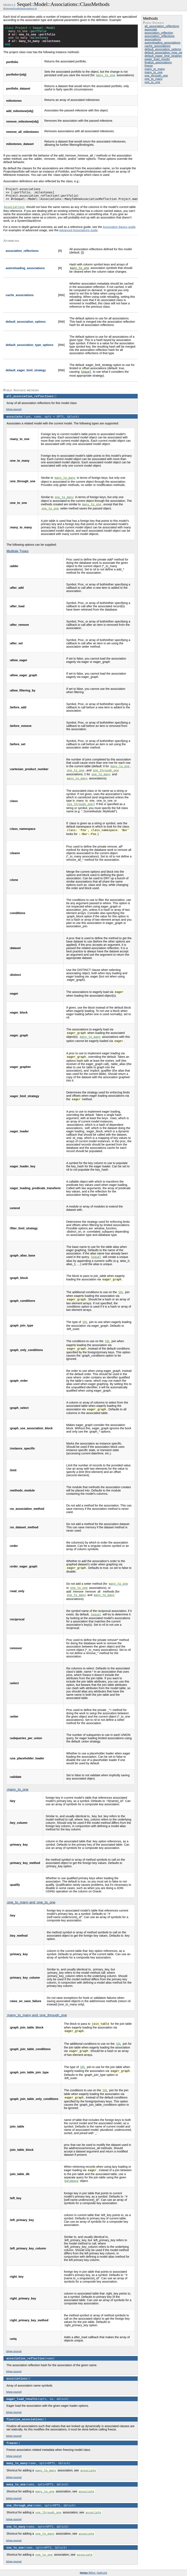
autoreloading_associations (162, 42)
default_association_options (163, 49)
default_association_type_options (29, 345)
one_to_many (154, 79)
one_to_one (152, 82)
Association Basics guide (119, 227)
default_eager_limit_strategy (163, 55)
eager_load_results (157, 59)
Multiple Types (17, 551)
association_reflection (159, 32)
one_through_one (156, 75)
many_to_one (154, 72)
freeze (149, 65)
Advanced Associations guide (78, 230)
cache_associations (158, 46)
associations (153, 39)
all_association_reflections (162, 26)
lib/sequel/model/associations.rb (20, 8)
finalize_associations (158, 62)
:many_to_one (17, 1789)
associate (151, 29)
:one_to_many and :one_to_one (30, 1902)
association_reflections (160, 36)
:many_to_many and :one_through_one (36, 2015)
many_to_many (155, 69)
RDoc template (93, 2572)
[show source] (13, 409)
